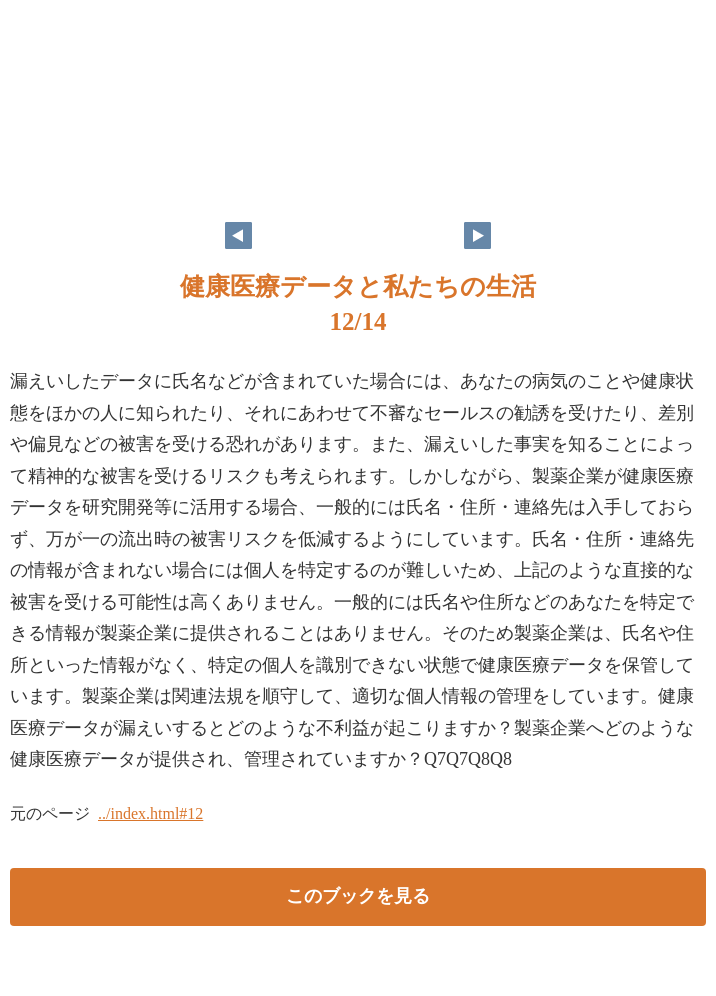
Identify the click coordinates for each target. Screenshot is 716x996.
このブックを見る (358, 896)
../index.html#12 (150, 813)
